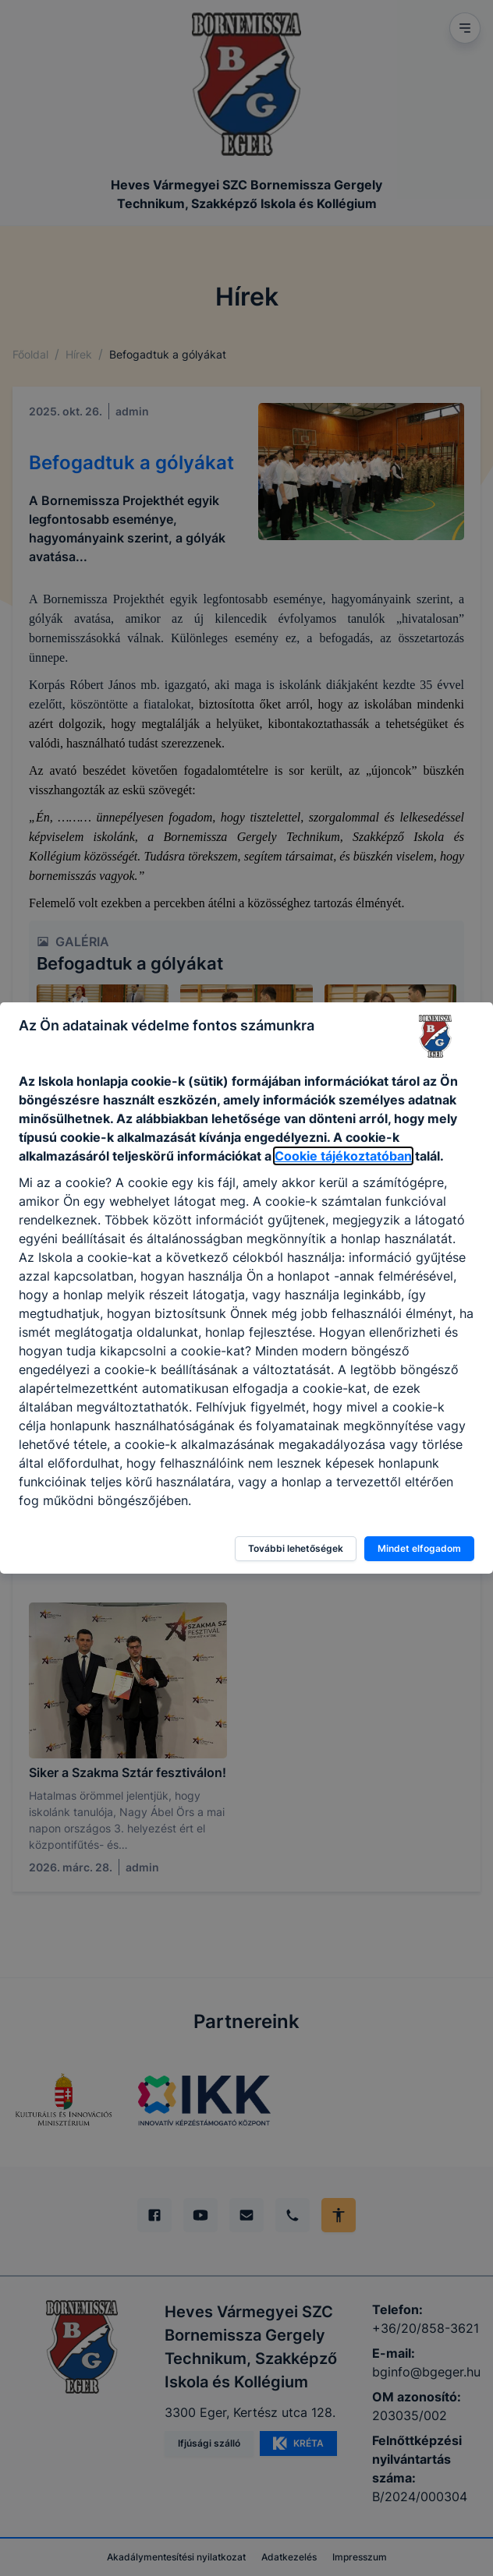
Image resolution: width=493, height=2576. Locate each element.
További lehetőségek (295, 1548)
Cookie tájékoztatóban (343, 1156)
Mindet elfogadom (419, 1548)
